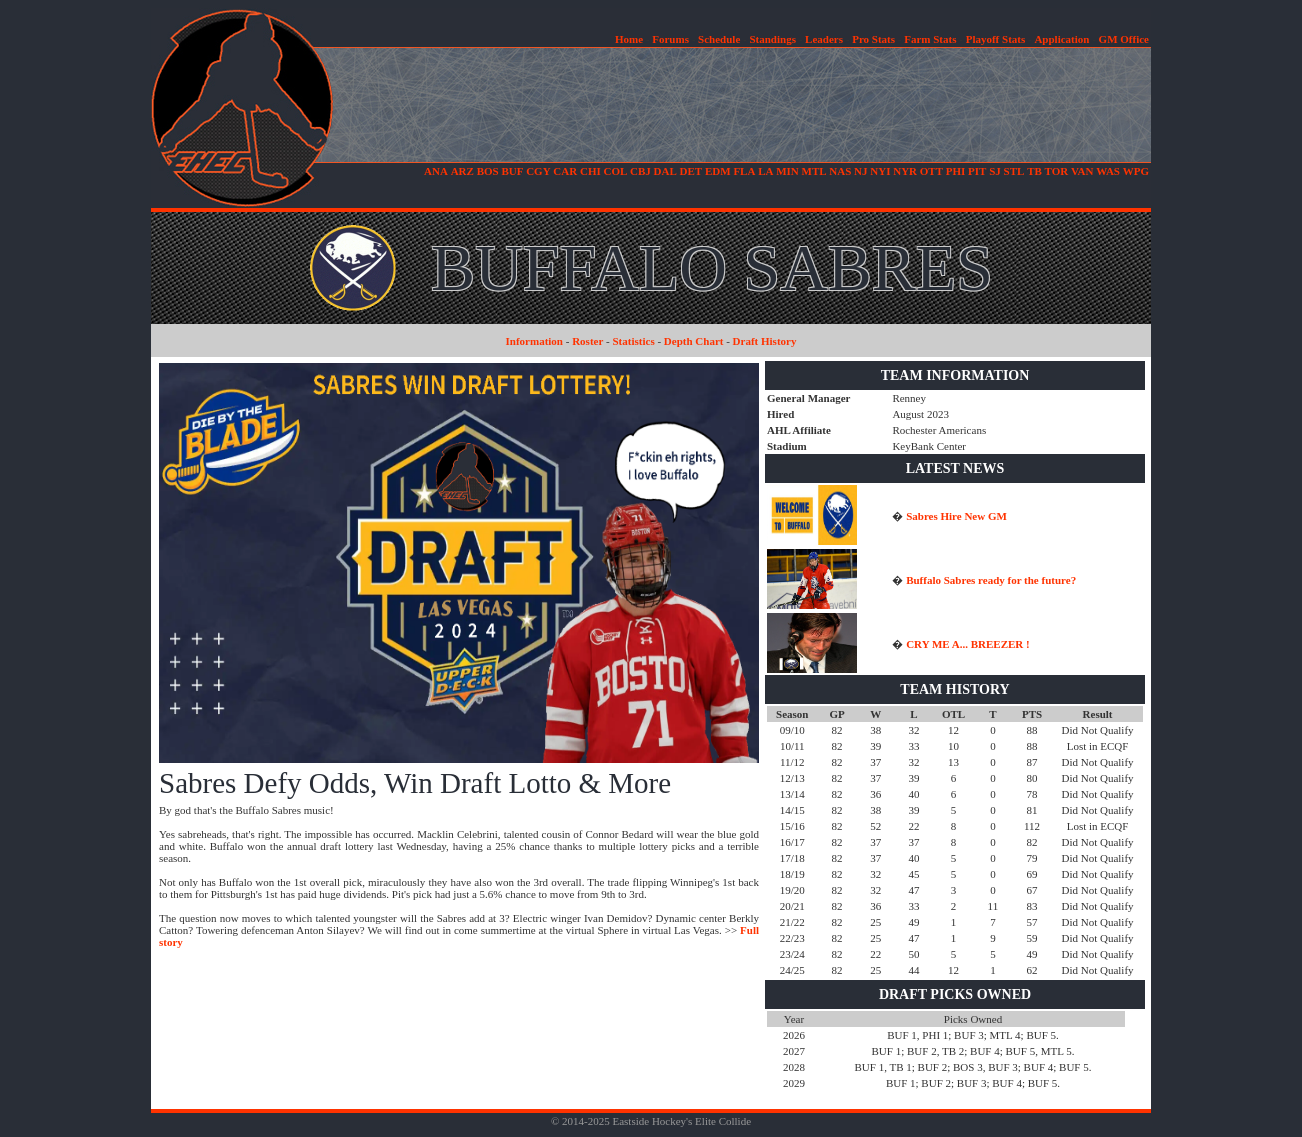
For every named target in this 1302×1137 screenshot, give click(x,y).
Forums (670, 39)
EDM (718, 171)
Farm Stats (930, 39)
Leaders (824, 39)
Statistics (634, 341)
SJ (995, 171)
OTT (931, 171)
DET (691, 171)
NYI (880, 171)
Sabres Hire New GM (956, 516)
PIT (977, 171)
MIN (787, 171)
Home (629, 39)
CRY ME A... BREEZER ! (968, 644)
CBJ (640, 171)
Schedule (719, 39)
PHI (956, 171)
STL (1014, 171)
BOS (488, 171)
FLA (744, 171)
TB (1034, 171)
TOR (1057, 171)
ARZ (462, 171)
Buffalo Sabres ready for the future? (991, 580)
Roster (587, 341)
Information (534, 341)
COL (615, 171)
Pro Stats (873, 39)
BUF (512, 171)
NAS (840, 171)
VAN (1082, 171)
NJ (860, 171)
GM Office (1124, 39)
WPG (1136, 171)
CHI (590, 171)
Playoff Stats (996, 39)
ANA (436, 171)
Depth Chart (694, 341)
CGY (538, 171)
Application (1061, 39)
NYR (905, 171)
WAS (1108, 171)
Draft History (765, 341)
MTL (814, 171)
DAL (665, 171)
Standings (772, 39)
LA (765, 171)
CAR (565, 171)
